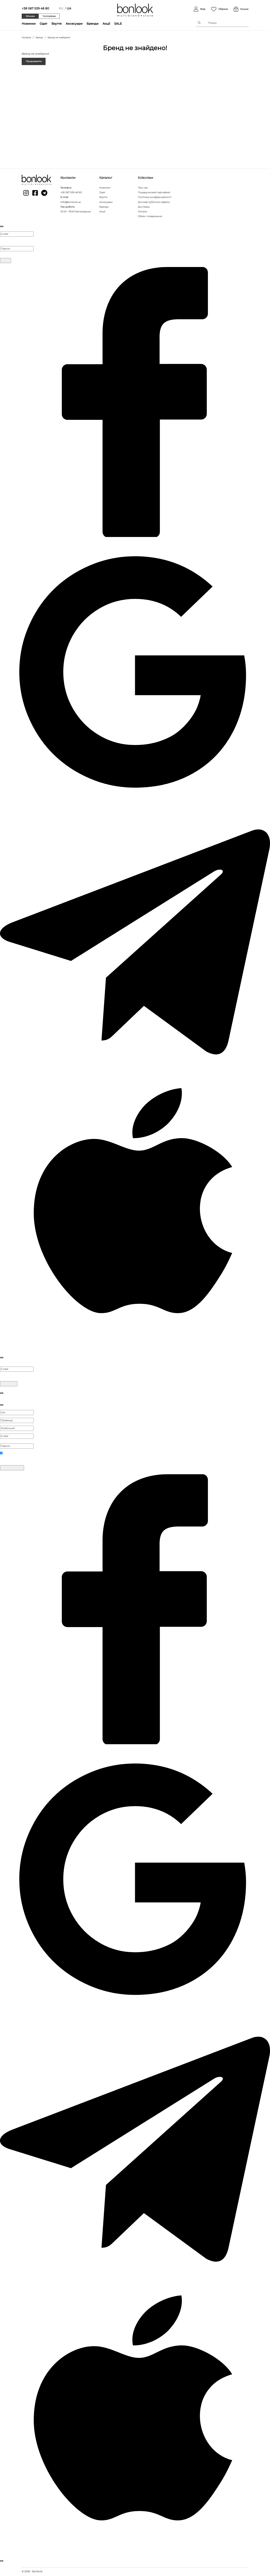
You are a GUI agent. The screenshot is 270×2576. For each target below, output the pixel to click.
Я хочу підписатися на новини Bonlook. (27, 1453)
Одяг (43, 23)
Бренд (39, 37)
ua (69, 8)
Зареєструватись (10, 1352)
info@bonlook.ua (70, 202)
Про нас (143, 187)
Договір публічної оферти (154, 202)
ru (61, 8)
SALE (118, 23)
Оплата (142, 211)
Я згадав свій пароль (13, 1388)
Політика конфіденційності (154, 197)
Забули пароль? (10, 256)
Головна (26, 37)
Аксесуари (74, 23)
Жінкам (30, 16)
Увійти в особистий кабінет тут (50, 2556)
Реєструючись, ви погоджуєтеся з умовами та (80, 1460)
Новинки (29, 23)
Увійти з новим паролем (17, 1400)
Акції (106, 23)
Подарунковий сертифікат (154, 192)
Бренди (92, 23)
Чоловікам (49, 16)
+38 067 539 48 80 (35, 8)
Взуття (56, 23)
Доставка (143, 206)
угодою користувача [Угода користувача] (147, 1460)
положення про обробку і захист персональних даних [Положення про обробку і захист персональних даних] (93, 1460)
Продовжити (34, 61)
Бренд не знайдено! (59, 37)
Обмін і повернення (150, 216)
